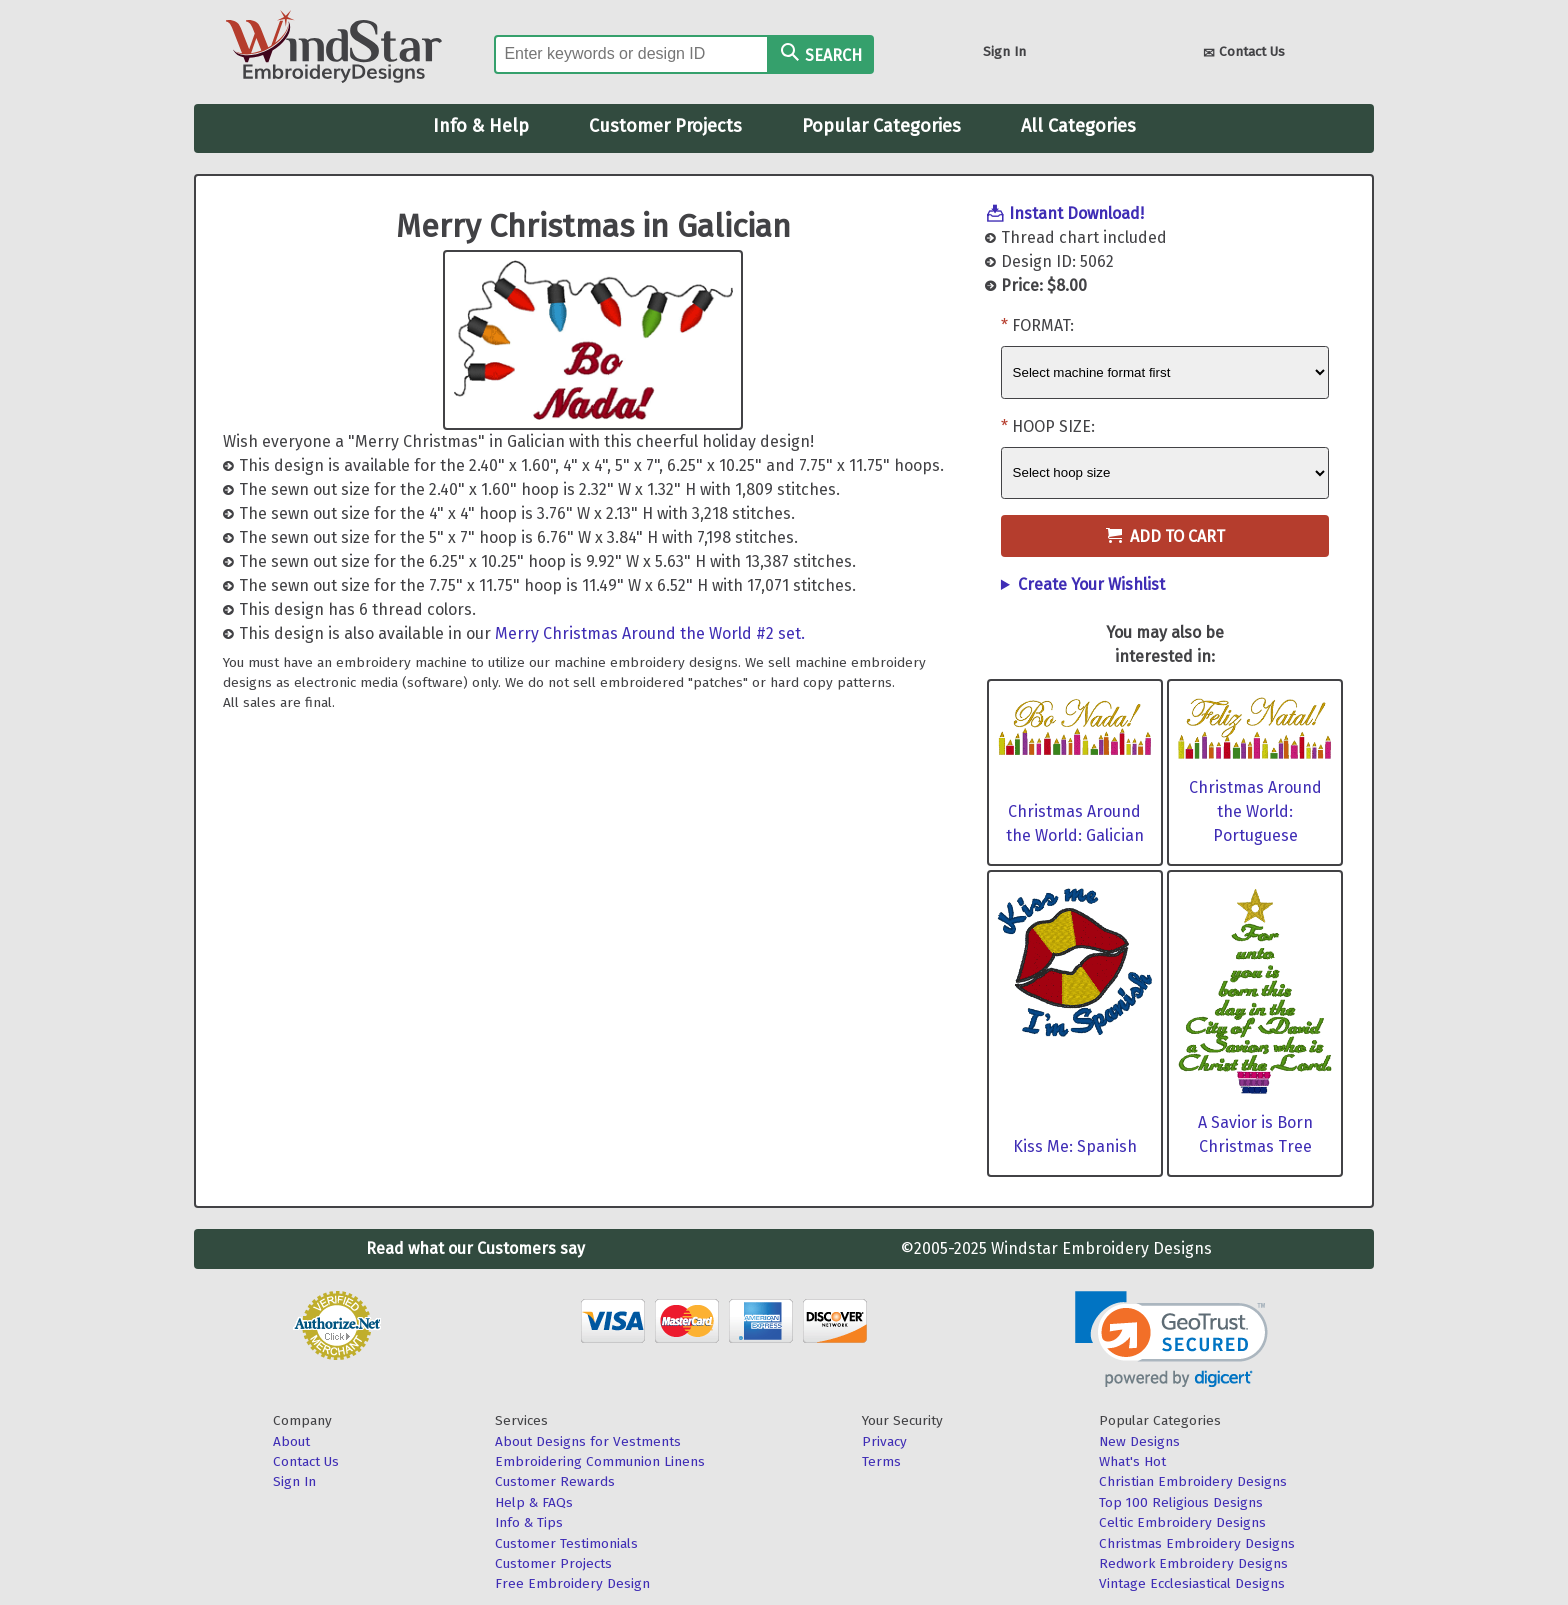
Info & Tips (529, 1522)
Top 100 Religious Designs (1181, 1502)
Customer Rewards (555, 1481)
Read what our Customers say (475, 1248)
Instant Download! (1076, 213)
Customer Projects (665, 126)
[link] (1171, 1339)
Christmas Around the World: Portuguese (1255, 811)
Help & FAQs (534, 1502)
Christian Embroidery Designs (1193, 1481)
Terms (881, 1461)
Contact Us (1244, 53)
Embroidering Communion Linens (600, 1461)
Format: (1043, 325)
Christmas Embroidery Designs (1197, 1543)
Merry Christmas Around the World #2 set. (650, 633)
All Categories (1078, 126)
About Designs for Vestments (588, 1441)
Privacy (884, 1441)
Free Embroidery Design (572, 1583)
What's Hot (1132, 1461)
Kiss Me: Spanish (1075, 1146)
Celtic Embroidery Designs (1182, 1522)
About (291, 1441)
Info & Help (481, 126)
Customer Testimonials (566, 1543)
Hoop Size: (1053, 426)
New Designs (1139, 1441)
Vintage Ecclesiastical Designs (1192, 1583)
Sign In (1004, 51)
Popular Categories (881, 126)
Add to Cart (1165, 536)
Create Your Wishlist (1091, 584)
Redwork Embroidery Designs (1193, 1563)
